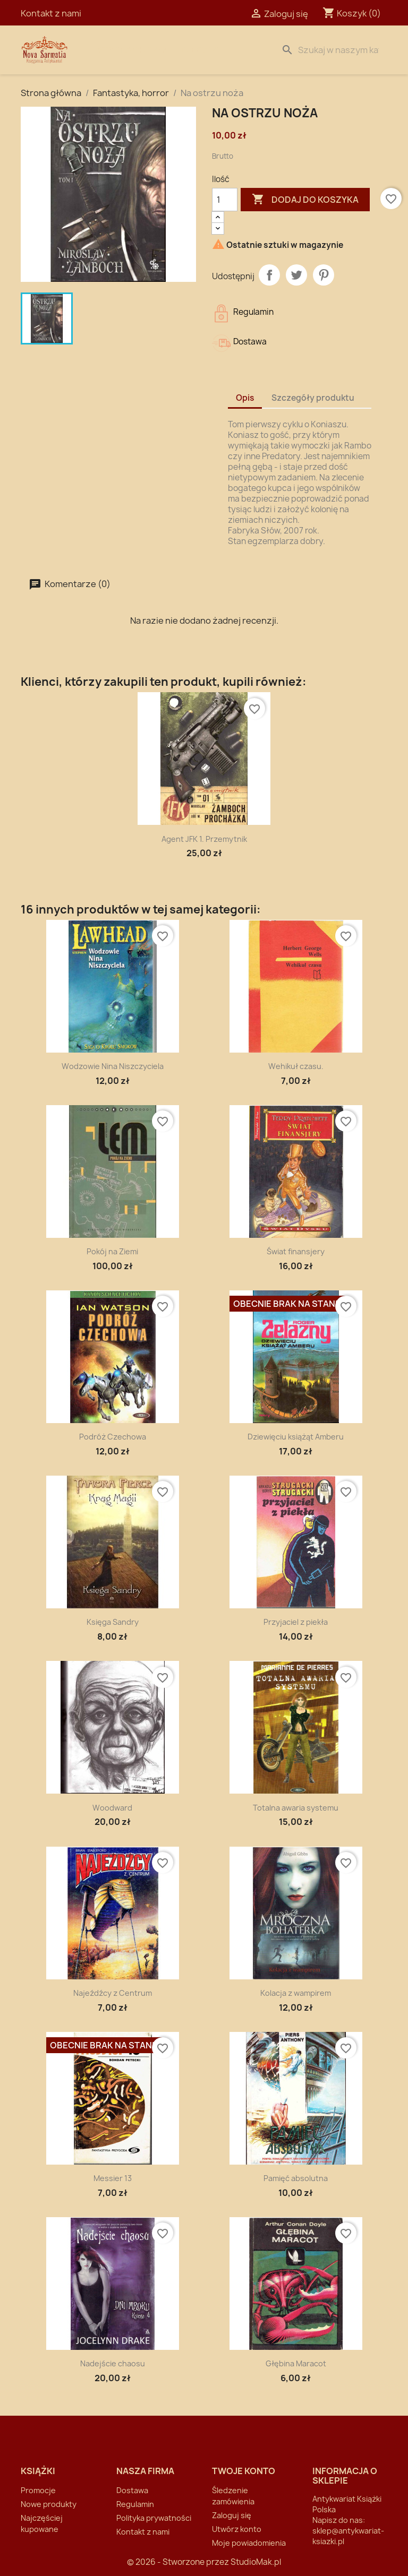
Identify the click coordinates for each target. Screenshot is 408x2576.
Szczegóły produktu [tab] (312, 397)
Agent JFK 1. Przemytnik (204, 839)
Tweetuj (296, 275)
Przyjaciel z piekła (296, 1622)
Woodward (112, 1808)
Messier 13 (113, 2178)
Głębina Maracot (296, 2363)
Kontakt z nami (51, 13)
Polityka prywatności (153, 2518)
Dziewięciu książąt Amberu (296, 1437)
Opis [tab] (245, 397)
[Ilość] (224, 199)
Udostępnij (269, 275)
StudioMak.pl (256, 2562)
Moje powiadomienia (249, 2543)
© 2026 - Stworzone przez (179, 2562)
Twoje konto (243, 2471)
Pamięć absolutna (296, 2178)
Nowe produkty (48, 2504)
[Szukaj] (332, 50)
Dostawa (201, 50)
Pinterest (323, 275)
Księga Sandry (113, 1622)
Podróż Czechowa (112, 1437)
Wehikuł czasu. (296, 1066)
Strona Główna (133, 50)
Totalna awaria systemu (295, 1808)
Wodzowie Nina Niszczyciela (113, 1066)
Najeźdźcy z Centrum (112, 1993)
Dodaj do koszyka (305, 199)
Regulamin (135, 2504)
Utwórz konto (236, 2529)
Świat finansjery (296, 1251)
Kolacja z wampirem (295, 1993)
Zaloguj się (231, 2515)
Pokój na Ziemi (112, 1251)
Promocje (38, 2490)
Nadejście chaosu (112, 2363)
